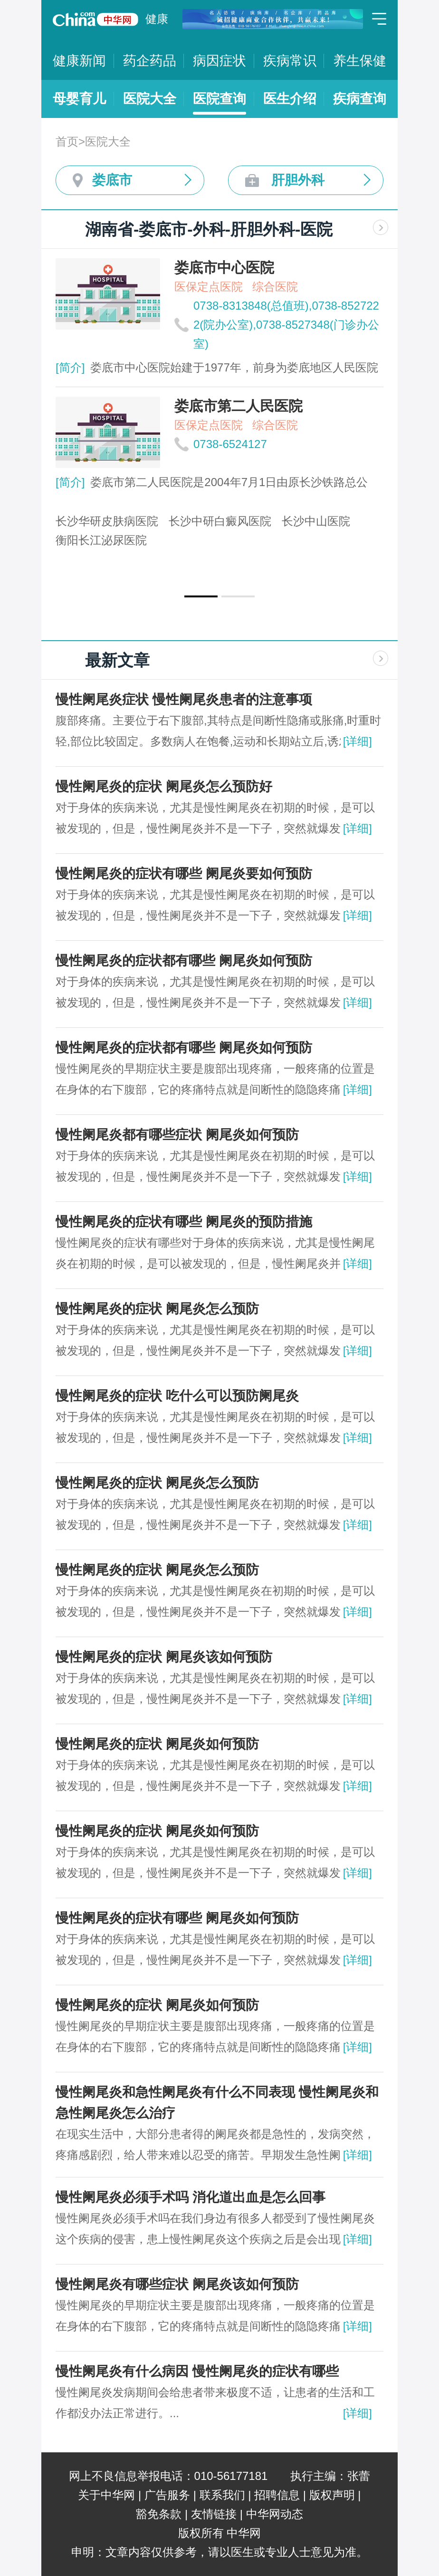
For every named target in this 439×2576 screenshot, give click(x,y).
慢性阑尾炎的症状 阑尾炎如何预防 (157, 1744)
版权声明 (332, 2494)
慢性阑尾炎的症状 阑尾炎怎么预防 (157, 1308)
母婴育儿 (79, 98)
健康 (156, 18)
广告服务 (167, 2494)
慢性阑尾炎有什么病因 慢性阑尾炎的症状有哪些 (197, 2371)
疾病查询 (359, 98)
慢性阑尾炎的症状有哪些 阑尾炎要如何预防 (184, 873)
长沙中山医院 (316, 521)
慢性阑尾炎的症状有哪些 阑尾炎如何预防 (177, 1918)
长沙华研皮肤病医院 (107, 521)
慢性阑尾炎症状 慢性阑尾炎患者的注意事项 (184, 699)
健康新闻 (79, 60)
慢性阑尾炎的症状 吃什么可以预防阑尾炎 (177, 1395)
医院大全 (149, 98)
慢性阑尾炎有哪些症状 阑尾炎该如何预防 (177, 2284)
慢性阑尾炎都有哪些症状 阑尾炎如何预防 (177, 1134)
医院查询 (219, 98)
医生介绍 (289, 98)
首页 (67, 141)
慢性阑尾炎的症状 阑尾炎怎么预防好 (164, 786)
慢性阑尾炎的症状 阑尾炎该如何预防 (164, 1656)
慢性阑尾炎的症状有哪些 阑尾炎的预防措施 (184, 1221)
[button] (201, 596)
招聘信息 (277, 2494)
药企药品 (149, 60)
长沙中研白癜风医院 (220, 521)
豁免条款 (158, 2514)
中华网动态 (274, 2514)
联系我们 (222, 2494)
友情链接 (214, 2514)
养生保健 (359, 60)
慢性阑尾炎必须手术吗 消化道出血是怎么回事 (190, 2197)
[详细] (357, 741)
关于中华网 (106, 2494)
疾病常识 (289, 60)
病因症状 (219, 60)
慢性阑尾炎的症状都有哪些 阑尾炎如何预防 (184, 960)
